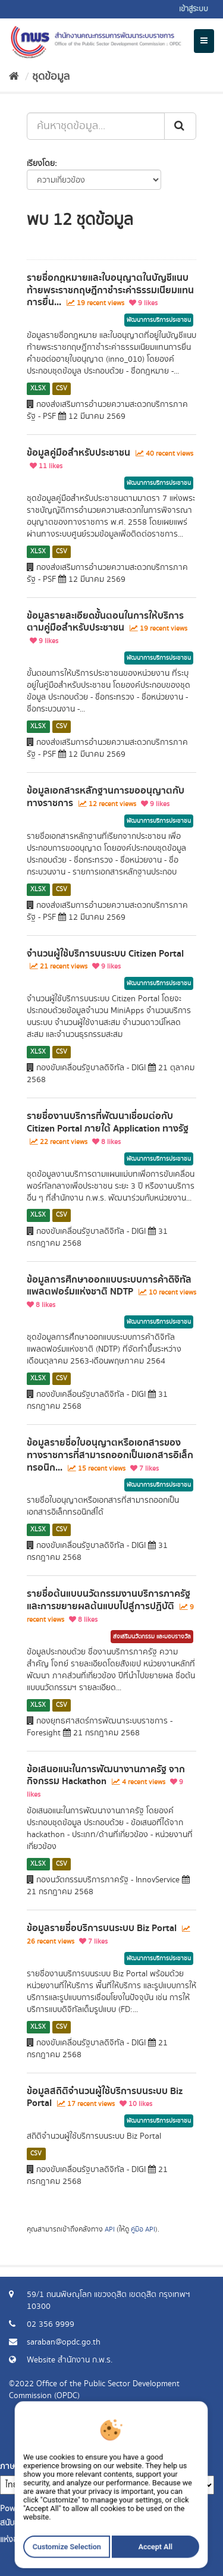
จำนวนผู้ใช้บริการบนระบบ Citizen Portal (105, 953)
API (110, 2229)
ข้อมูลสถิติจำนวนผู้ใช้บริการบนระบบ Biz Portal (105, 2097)
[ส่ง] (180, 126)
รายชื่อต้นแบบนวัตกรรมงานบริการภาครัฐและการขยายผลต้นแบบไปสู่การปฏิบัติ (108, 1600)
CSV (61, 388)
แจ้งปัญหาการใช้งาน (171, 2455)
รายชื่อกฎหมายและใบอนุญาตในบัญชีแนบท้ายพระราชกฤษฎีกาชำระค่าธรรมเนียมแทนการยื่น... (110, 290)
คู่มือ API (143, 2229)
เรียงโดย (41, 164)
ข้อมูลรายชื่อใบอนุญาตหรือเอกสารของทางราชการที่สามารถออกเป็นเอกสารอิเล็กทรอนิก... (110, 1455)
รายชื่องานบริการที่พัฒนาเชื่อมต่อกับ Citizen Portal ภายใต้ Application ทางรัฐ (108, 1122)
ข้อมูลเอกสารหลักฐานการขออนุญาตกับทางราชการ (105, 797)
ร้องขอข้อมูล (184, 2443)
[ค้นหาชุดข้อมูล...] (96, 126)
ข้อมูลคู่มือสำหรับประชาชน (78, 452)
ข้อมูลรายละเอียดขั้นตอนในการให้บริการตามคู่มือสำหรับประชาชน (105, 622)
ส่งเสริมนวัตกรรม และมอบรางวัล (152, 1636)
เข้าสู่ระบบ (193, 9)
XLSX (38, 388)
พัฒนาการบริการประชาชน (159, 320)
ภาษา (9, 2466)
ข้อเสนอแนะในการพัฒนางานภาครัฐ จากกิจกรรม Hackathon (106, 1776)
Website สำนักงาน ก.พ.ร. (69, 2360)
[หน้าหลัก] (14, 76)
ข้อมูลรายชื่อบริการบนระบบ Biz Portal (102, 1928)
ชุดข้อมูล (51, 76)
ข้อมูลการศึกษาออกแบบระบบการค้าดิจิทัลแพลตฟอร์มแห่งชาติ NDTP (109, 1286)
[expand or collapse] (204, 41)
